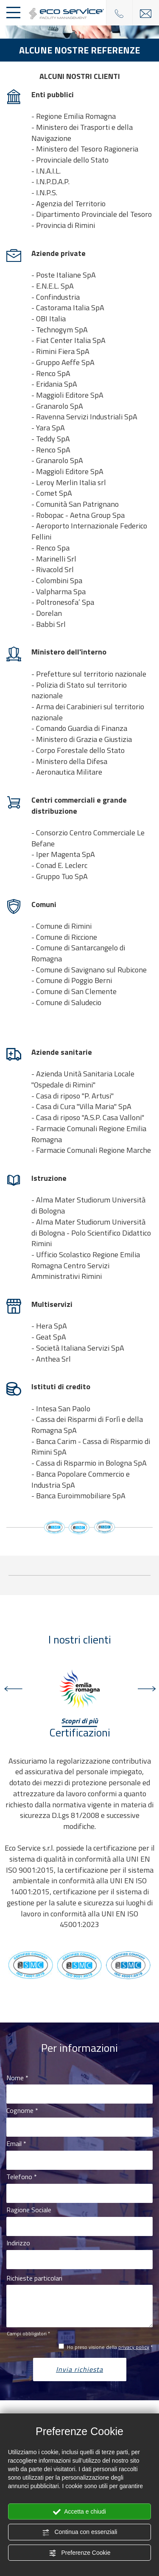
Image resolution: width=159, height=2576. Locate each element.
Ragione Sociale (28, 2210)
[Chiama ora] (119, 12)
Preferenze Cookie (80, 2553)
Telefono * (21, 2177)
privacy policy (133, 2347)
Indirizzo (18, 2243)
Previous (12, 1689)
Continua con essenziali (79, 2532)
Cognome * (22, 2110)
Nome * (17, 2078)
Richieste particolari (34, 2278)
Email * (16, 2144)
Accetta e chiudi (79, 2512)
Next (146, 1689)
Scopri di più (79, 1721)
